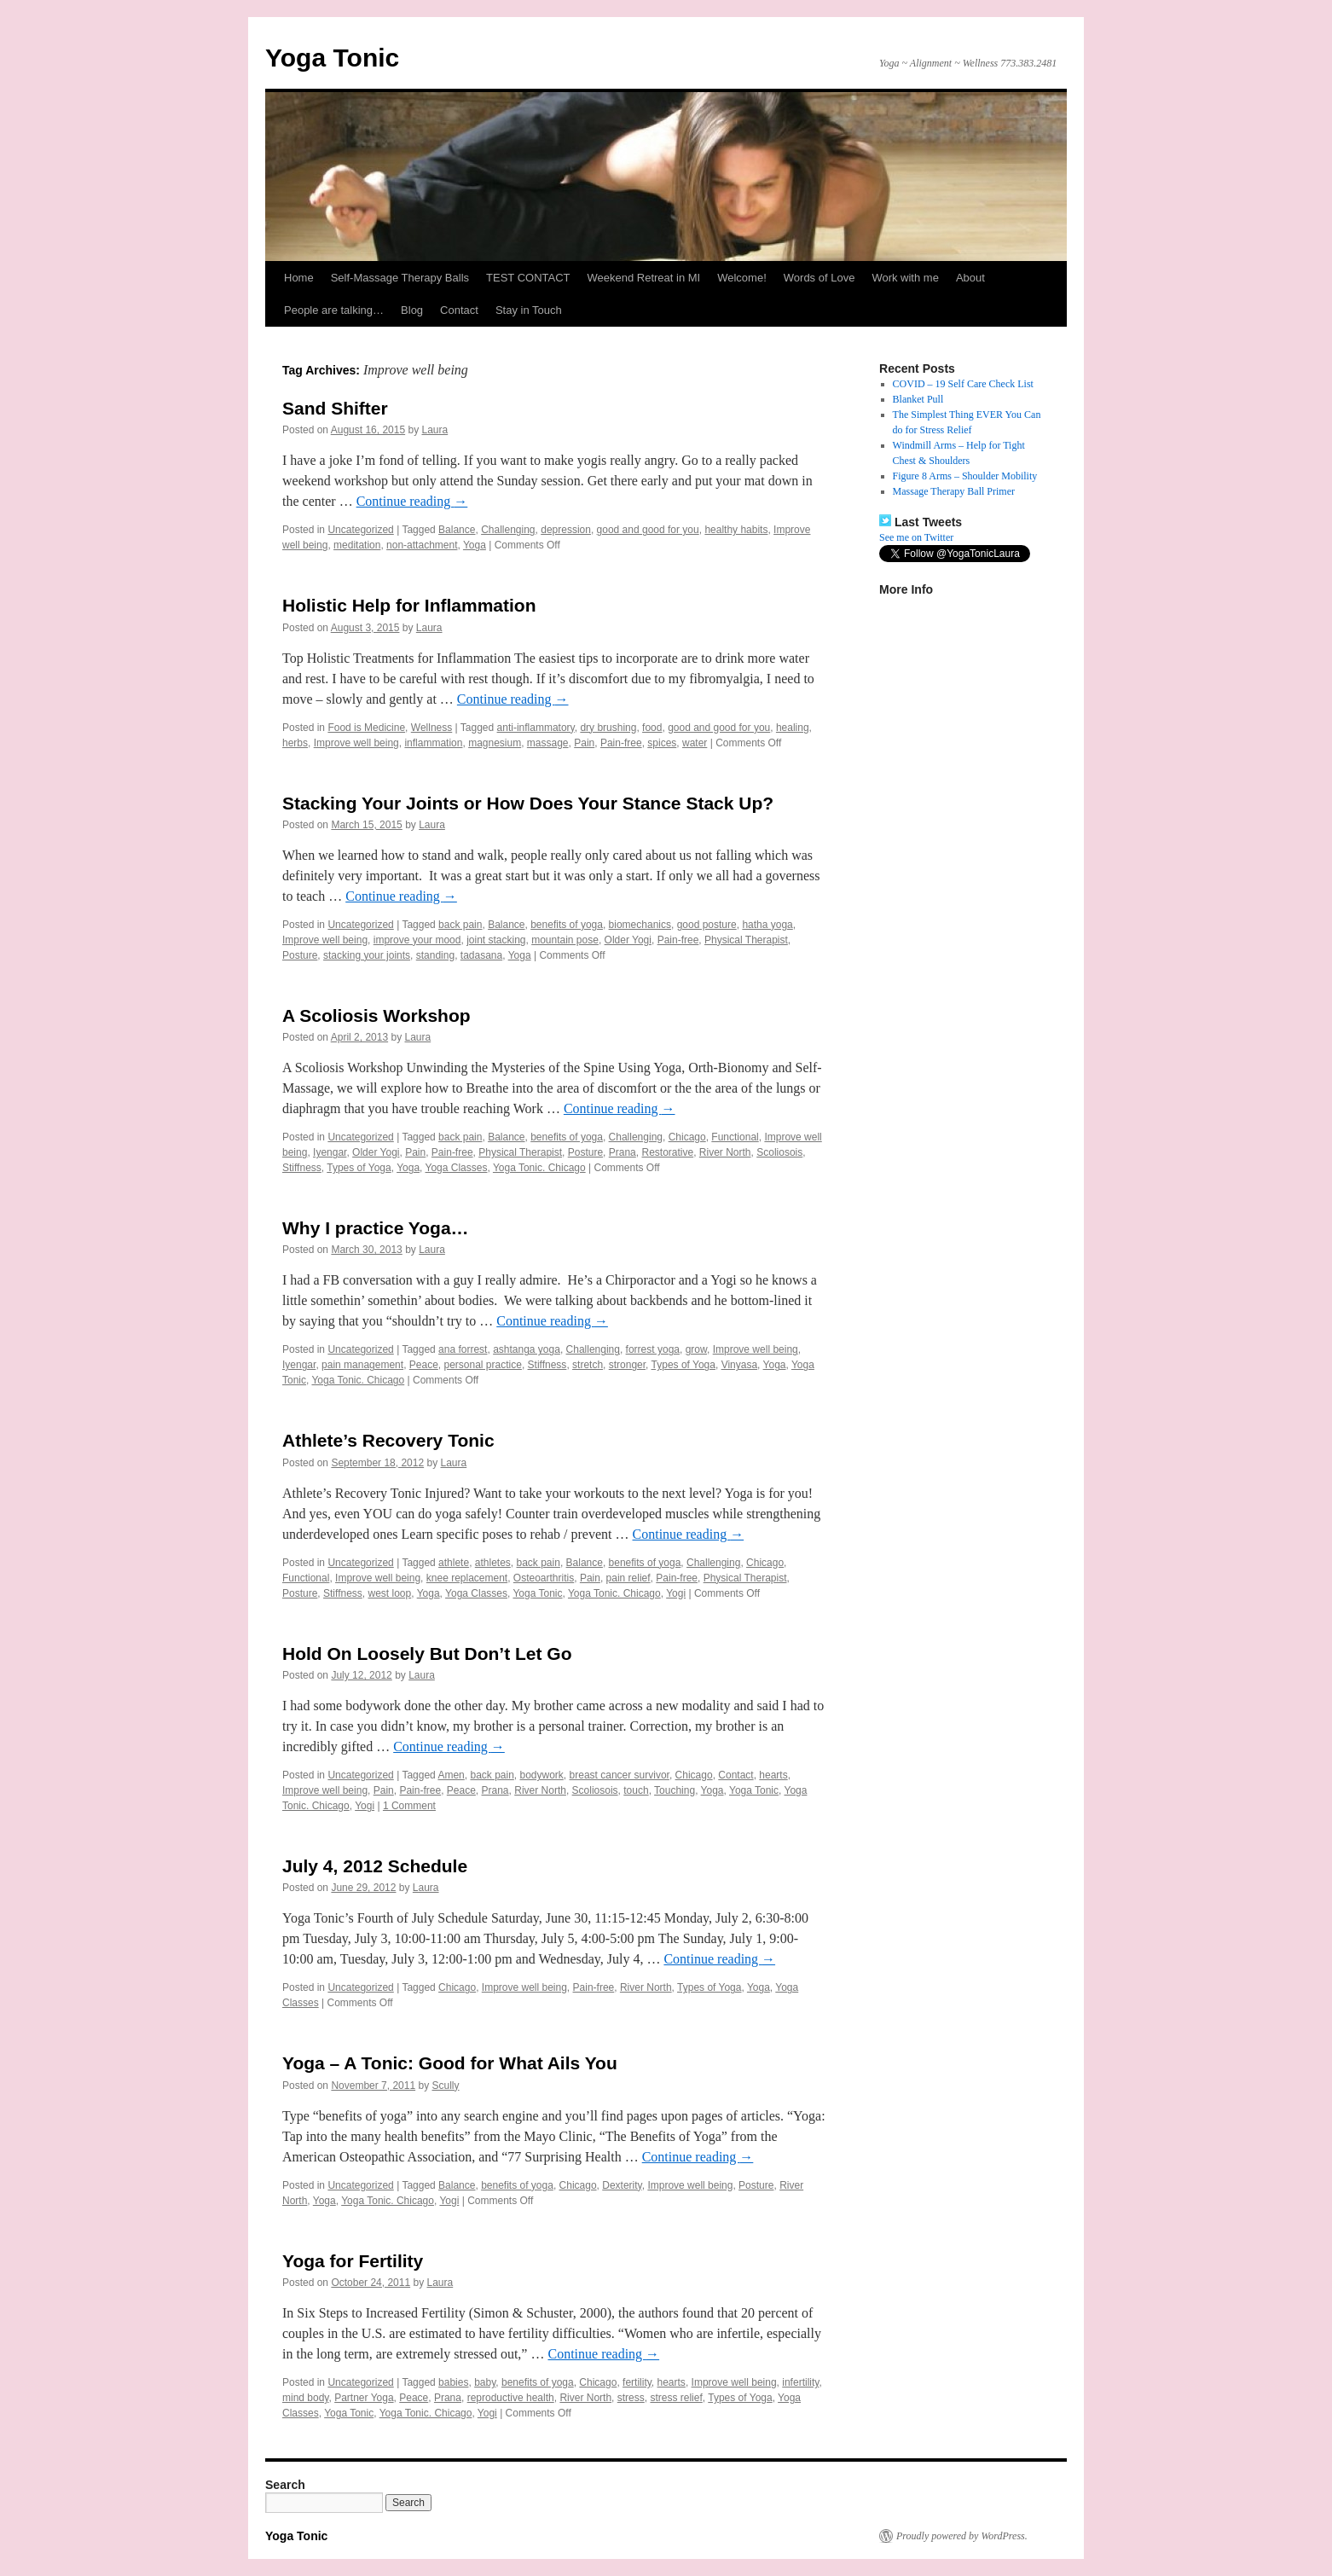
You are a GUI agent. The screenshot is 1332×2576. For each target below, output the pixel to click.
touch (635, 1790)
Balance (456, 530)
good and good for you (648, 530)
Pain (584, 743)
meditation (356, 545)
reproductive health (510, 2398)
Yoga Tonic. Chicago (539, 1168)
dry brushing (608, 728)
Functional (734, 1137)
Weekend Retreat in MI (644, 277)
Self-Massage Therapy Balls (400, 277)
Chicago (687, 1137)
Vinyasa (739, 1365)
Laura (435, 430)
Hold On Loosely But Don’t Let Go (426, 1653)
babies (453, 2382)
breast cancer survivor (619, 1775)
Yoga (474, 545)
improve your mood (417, 940)
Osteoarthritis (543, 1578)
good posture (707, 925)
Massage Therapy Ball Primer (954, 491)
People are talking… (334, 310)
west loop (390, 1593)
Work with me (905, 277)
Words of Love (819, 277)
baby (484, 2382)
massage (548, 743)
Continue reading (412, 501)
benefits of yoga (566, 925)
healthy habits (735, 530)
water (694, 743)
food (652, 728)
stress (631, 2398)
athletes (493, 1563)
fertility (637, 2382)
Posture (299, 955)
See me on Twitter (916, 537)
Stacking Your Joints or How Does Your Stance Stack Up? (527, 803)
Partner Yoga (363, 2398)
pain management (362, 1365)
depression (566, 530)
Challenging (508, 530)
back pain (460, 925)
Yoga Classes (457, 1168)
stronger (627, 1365)
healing (792, 728)
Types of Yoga (359, 1168)
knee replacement (466, 1578)
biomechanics (640, 925)
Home (299, 277)
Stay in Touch (528, 310)
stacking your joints (366, 955)
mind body (305, 2398)
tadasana (481, 955)
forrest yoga (653, 1349)
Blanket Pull (918, 399)
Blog (412, 310)
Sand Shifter (335, 408)
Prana (622, 1152)
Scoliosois (779, 1152)
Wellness (431, 728)
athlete (453, 1563)
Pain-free (621, 743)
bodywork (542, 1775)
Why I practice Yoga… (375, 1228)
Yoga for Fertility (352, 2261)
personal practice (483, 1365)
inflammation (433, 743)
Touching (674, 1790)
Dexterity (621, 2185)
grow (696, 1349)
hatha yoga (767, 925)
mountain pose (565, 940)
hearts (773, 1775)
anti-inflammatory (536, 728)
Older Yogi (628, 940)
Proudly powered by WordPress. (962, 2536)
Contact (459, 310)
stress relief (676, 2398)
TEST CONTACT (528, 277)
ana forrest (462, 1349)
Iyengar (329, 1152)
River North (725, 1152)
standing (435, 955)
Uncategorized (360, 530)
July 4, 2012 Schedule (374, 1866)
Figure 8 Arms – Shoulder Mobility (965, 476)
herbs (295, 743)
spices (661, 743)
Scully (446, 2086)
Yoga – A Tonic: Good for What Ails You (449, 2063)
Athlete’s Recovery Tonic (388, 1440)
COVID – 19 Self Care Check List (963, 384)
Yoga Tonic (332, 58)
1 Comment (409, 1806)
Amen (450, 1775)
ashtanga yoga (526, 1349)
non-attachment (421, 545)
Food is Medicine (366, 728)
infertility (800, 2382)
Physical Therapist (746, 940)
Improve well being (356, 743)
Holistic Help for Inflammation (409, 605)
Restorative (667, 1152)
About (970, 277)
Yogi (676, 1593)
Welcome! (742, 277)
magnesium (494, 743)
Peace (423, 1365)
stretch (587, 1365)
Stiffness (301, 1168)
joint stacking (495, 940)
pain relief (628, 1578)
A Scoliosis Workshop (376, 1015)
